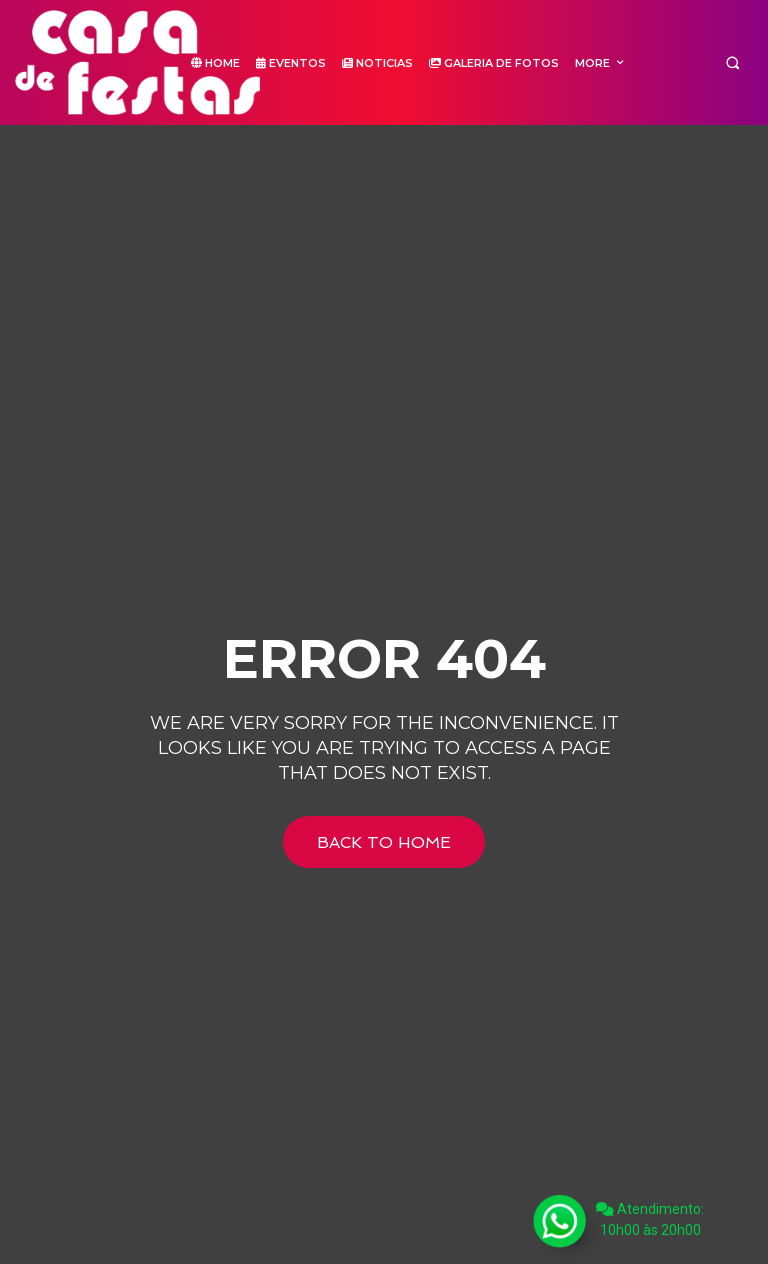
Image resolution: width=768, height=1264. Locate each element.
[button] (732, 62)
